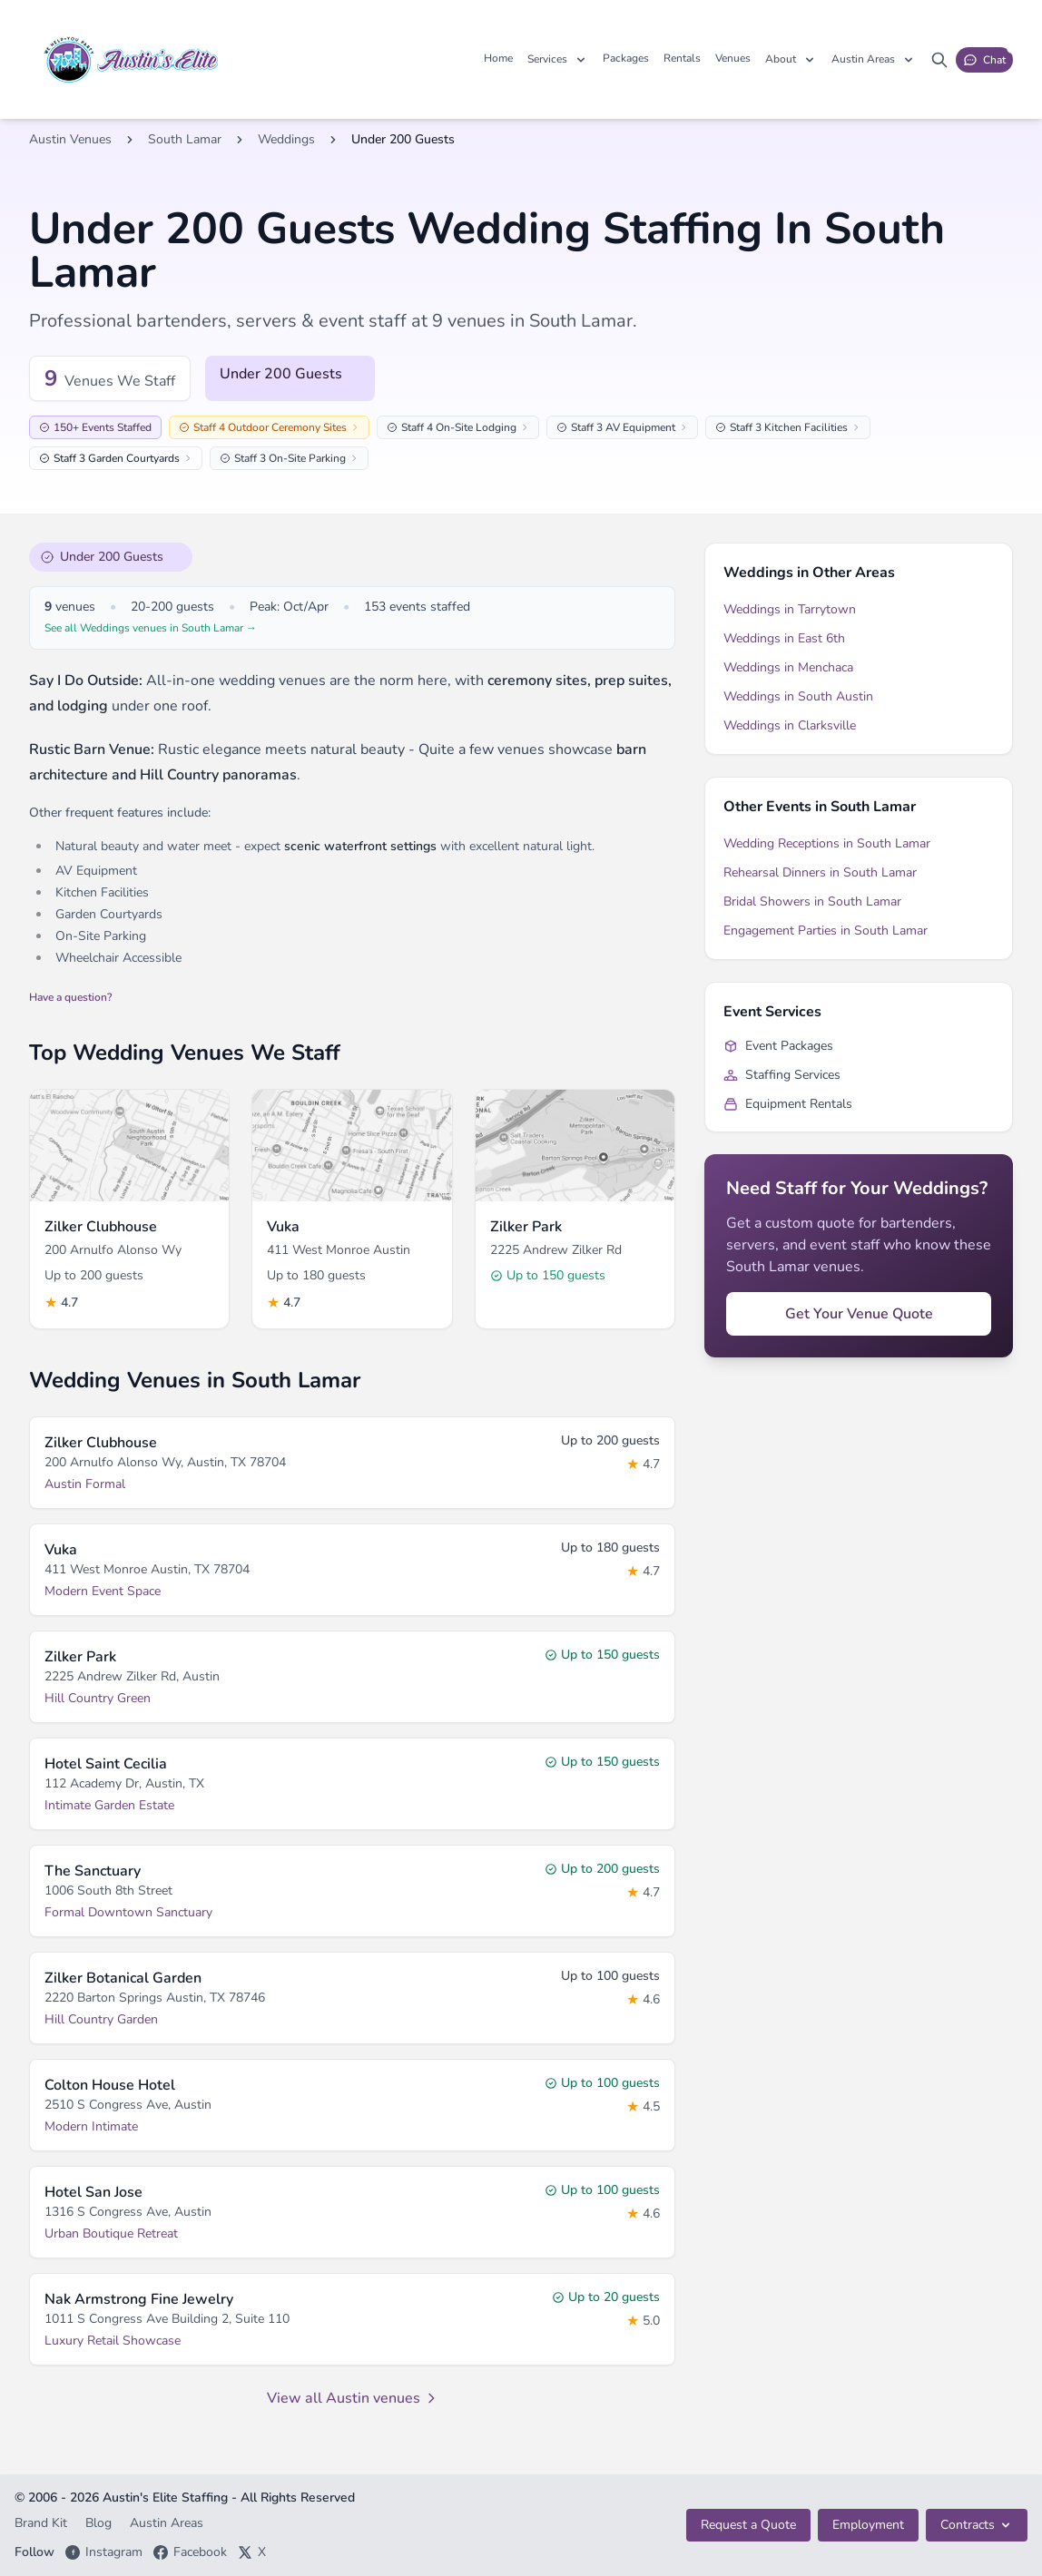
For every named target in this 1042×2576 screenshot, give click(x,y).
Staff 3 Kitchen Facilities (787, 427)
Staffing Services (781, 1074)
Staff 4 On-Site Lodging (458, 427)
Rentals (682, 58)
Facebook (190, 2552)
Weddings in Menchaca (788, 667)
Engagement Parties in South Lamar (825, 930)
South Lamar (184, 139)
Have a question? (70, 997)
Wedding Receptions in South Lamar (826, 843)
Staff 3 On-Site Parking (289, 458)
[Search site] (939, 60)
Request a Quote (748, 2524)
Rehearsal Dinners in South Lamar (820, 872)
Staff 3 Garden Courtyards (115, 458)
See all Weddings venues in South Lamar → (150, 628)
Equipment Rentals (787, 1103)
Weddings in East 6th (784, 638)
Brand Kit (43, 2523)
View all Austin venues (352, 2398)
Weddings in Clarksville (789, 725)
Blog (100, 2523)
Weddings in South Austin (798, 696)
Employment (868, 2524)
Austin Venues (70, 139)
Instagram (104, 2552)
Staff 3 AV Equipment (622, 427)
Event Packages (778, 1045)
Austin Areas (166, 2523)
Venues (733, 58)
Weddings (286, 139)
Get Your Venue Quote (859, 1314)
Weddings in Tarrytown (789, 609)
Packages (626, 58)
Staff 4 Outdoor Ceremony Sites (269, 427)
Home (498, 58)
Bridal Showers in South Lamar (812, 901)
